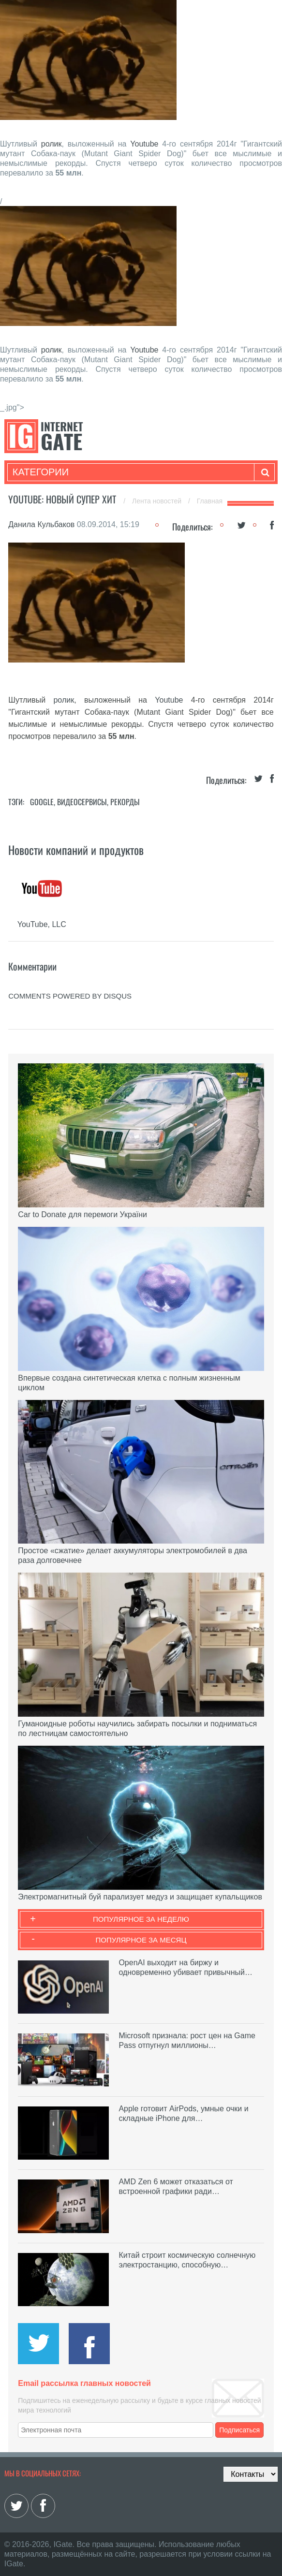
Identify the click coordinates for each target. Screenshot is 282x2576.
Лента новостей (157, 501)
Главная (210, 501)
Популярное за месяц (140, 1940)
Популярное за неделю (141, 1919)
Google (42, 802)
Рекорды (125, 802)
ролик (51, 144)
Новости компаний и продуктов (76, 849)
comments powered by (70, 996)
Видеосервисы (82, 802)
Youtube (144, 144)
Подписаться (239, 2430)
